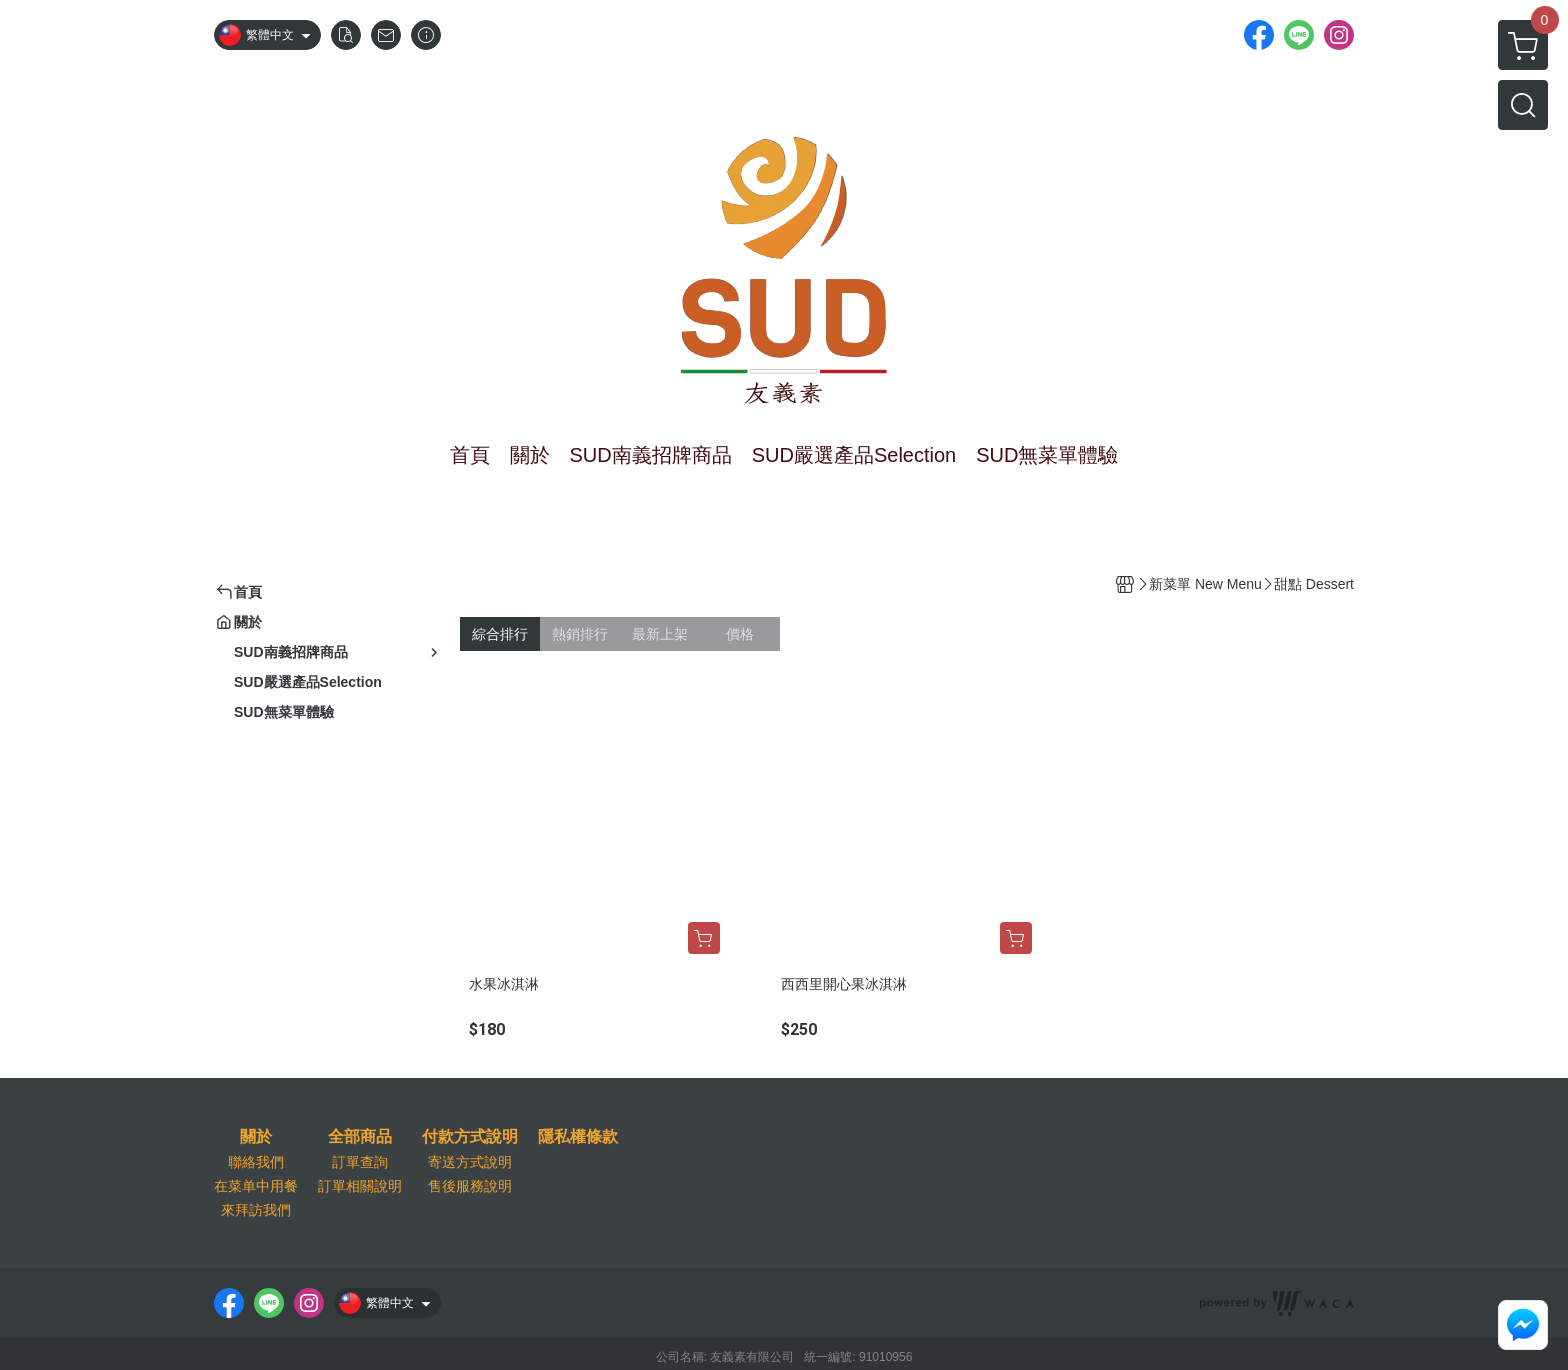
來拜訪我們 (256, 1210)
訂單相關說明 (360, 1186)
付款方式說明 (470, 1137)
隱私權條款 (578, 1137)
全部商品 (360, 1137)
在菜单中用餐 (256, 1186)
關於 (256, 1137)
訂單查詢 (360, 1162)
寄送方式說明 (470, 1162)
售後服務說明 (470, 1186)
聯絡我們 (256, 1162)
